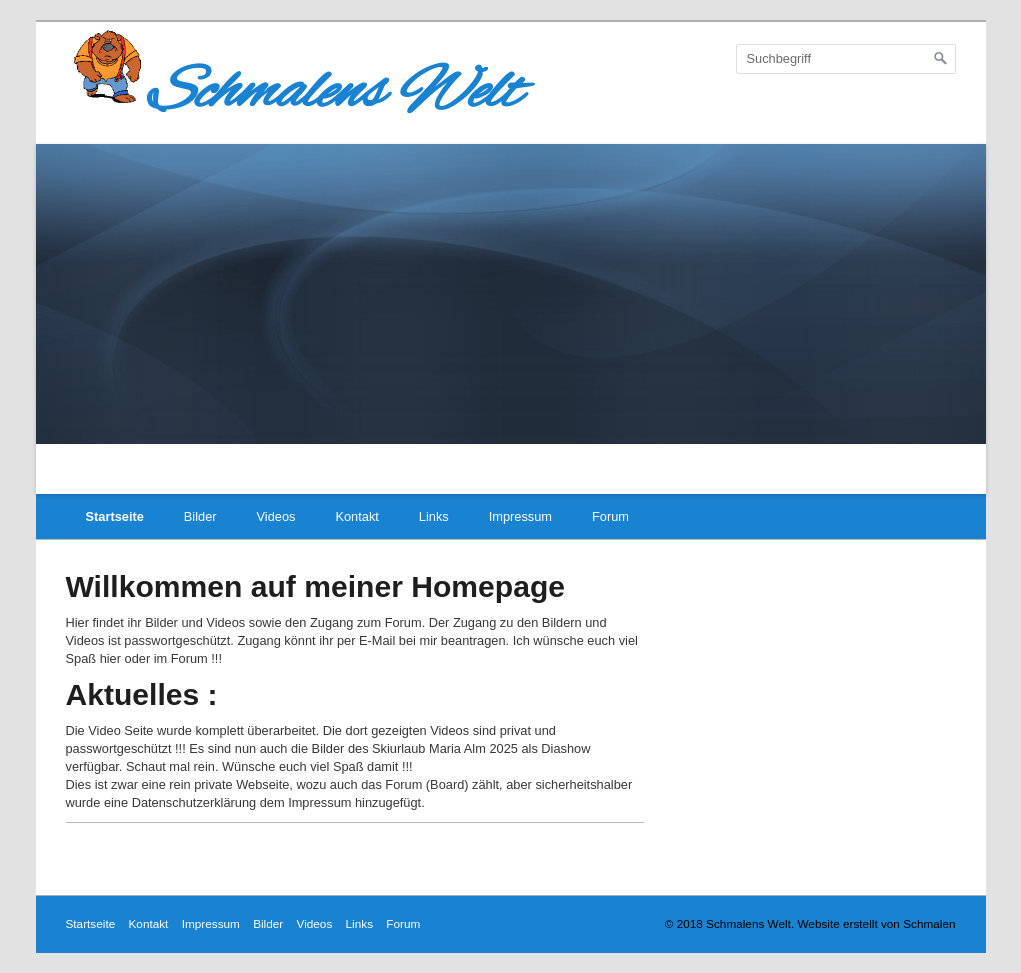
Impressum (520, 516)
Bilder (200, 516)
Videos (276, 516)
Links (434, 516)
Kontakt (356, 516)
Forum (610, 516)
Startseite (115, 516)
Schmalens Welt (293, 93)
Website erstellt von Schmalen (876, 923)
